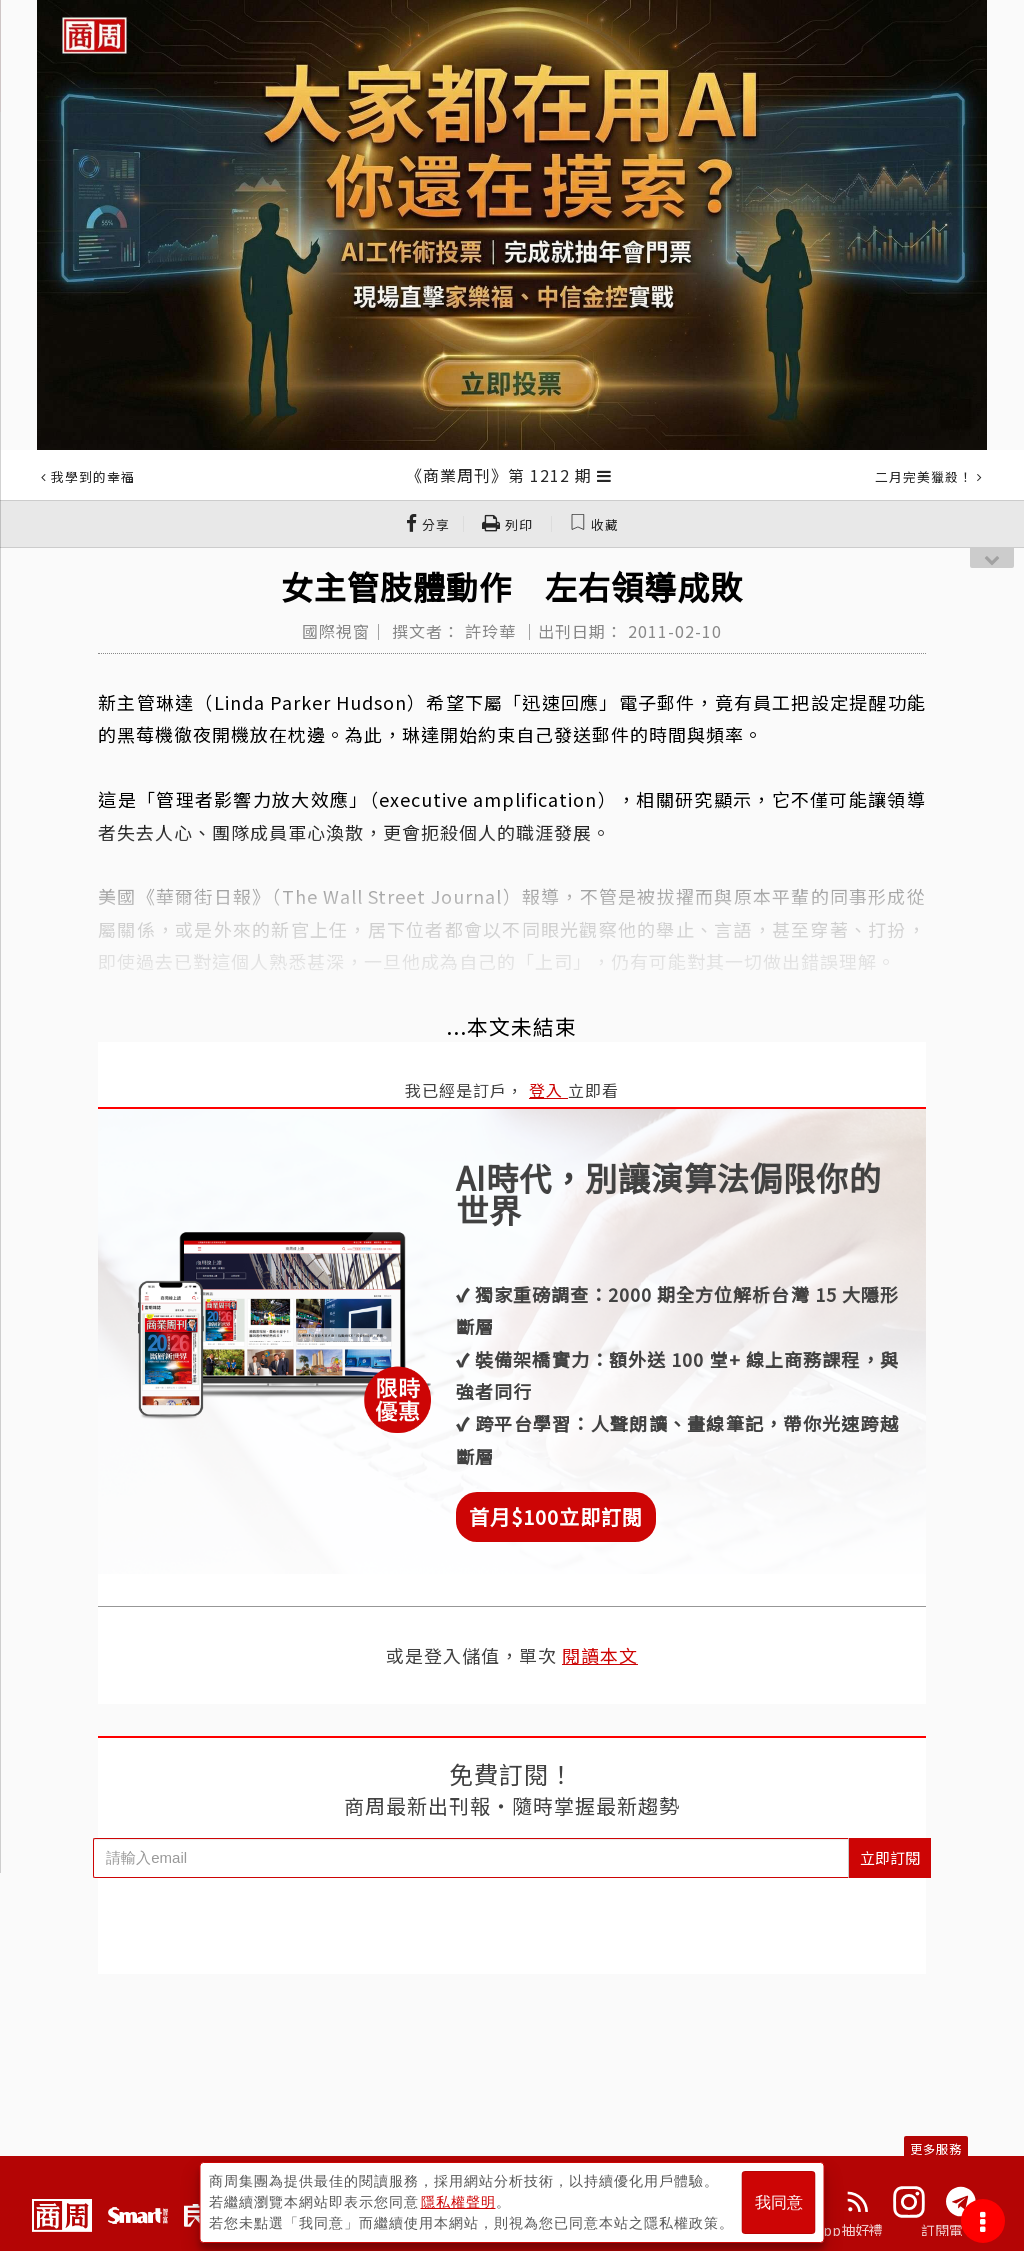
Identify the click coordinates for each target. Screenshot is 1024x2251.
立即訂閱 (890, 1857)
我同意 (779, 2202)
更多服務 (936, 2148)
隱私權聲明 (458, 2202)
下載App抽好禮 (834, 2230)
